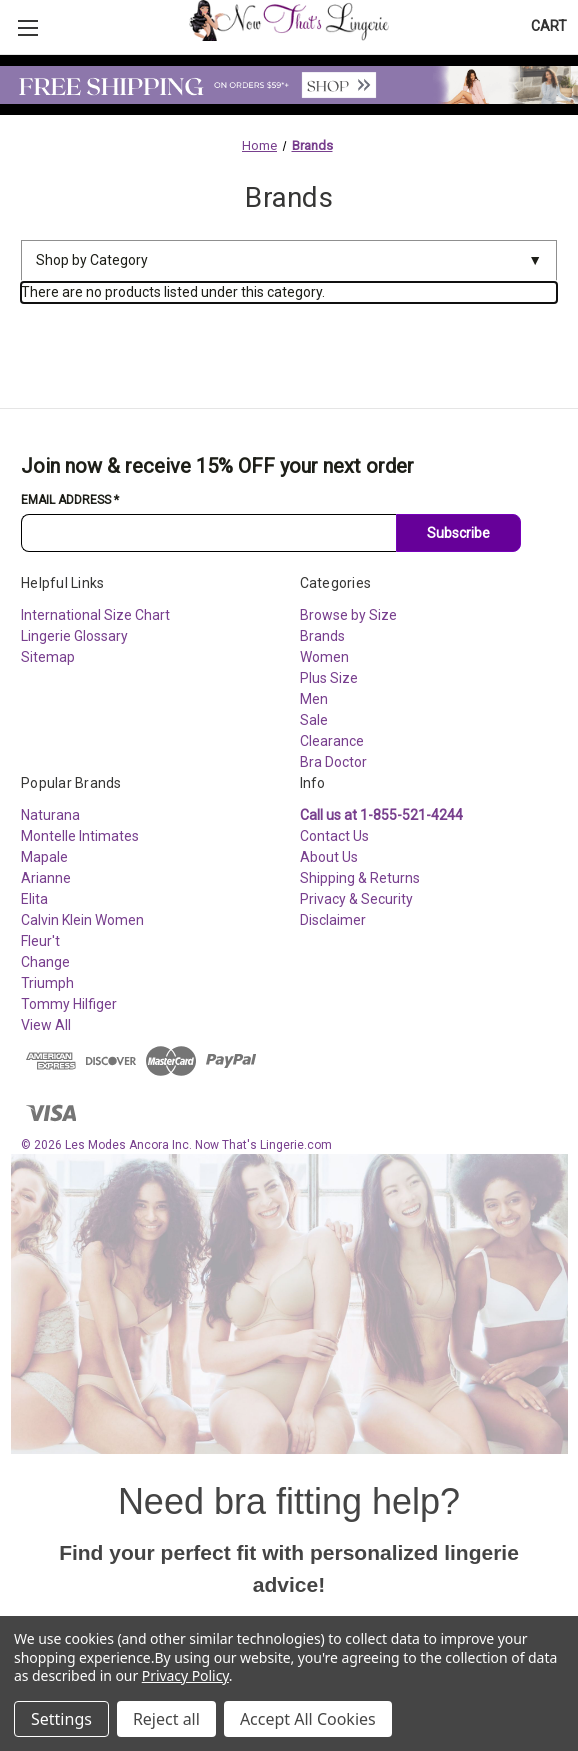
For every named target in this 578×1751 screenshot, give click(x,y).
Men (314, 699)
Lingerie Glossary (74, 636)
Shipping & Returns (360, 878)
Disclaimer (333, 920)
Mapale (44, 857)
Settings (61, 1719)
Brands (322, 636)
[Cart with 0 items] (549, 26)
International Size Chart (95, 615)
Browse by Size (348, 615)
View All (46, 1025)
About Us (329, 857)
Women (324, 657)
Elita (34, 899)
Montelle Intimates (80, 836)
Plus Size (329, 678)
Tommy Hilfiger (69, 1004)
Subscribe (458, 533)
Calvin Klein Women (82, 920)
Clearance (332, 741)
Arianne (46, 878)
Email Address (70, 500)
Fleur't (40, 941)
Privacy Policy (185, 1675)
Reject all (166, 1719)
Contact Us (334, 836)
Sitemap (48, 657)
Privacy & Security (356, 899)
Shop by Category (289, 260)
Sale (314, 720)
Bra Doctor (333, 762)
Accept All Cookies (308, 1719)
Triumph (47, 983)
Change (45, 962)
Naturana (50, 815)
